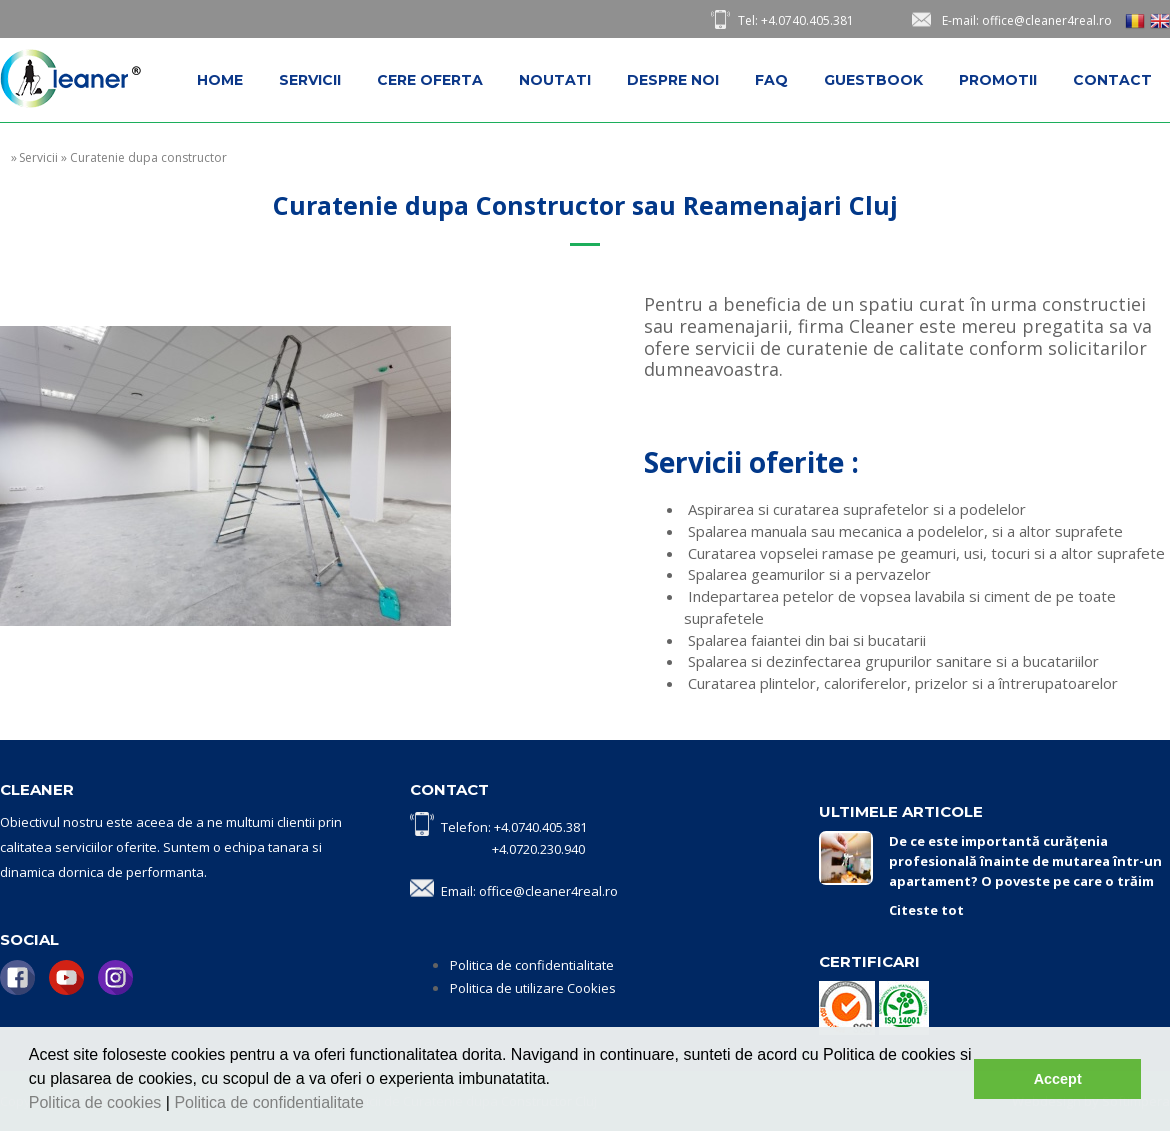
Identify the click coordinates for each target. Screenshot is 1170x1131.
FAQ (771, 80)
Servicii (310, 80)
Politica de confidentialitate (271, 1102)
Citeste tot (926, 910)
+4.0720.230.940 (538, 849)
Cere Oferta (430, 80)
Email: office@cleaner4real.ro (529, 891)
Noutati (555, 80)
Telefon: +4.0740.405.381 (514, 827)
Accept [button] (1058, 1079)
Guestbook (873, 80)
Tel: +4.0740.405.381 (796, 20)
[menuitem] (220, 80)
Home (220, 80)
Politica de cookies (97, 1102)
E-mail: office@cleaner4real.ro (1027, 20)
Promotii (998, 80)
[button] (371, 1105)
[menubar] (674, 80)
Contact (1112, 80)
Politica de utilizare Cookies (533, 988)
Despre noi (673, 80)
